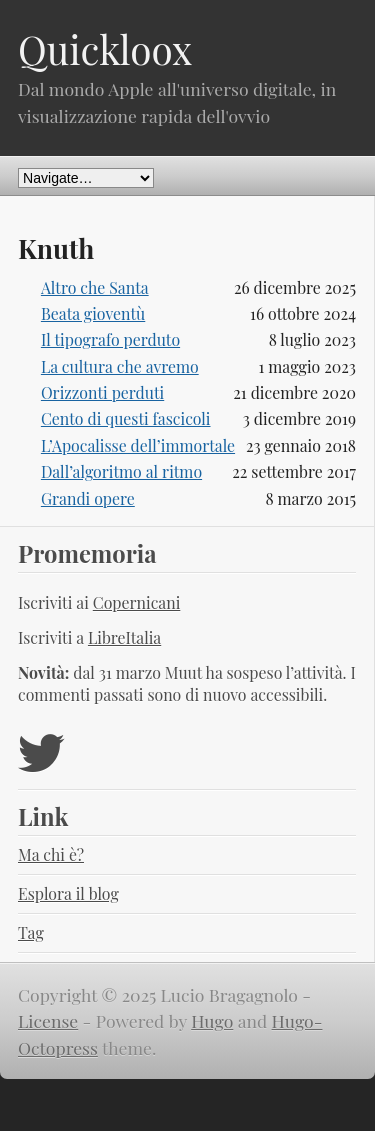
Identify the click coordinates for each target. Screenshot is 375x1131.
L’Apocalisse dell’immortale (138, 445)
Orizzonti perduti (102, 392)
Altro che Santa (95, 287)
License (48, 1020)
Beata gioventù (93, 313)
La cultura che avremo (120, 366)
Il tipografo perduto (110, 339)
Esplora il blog (68, 893)
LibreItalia (124, 637)
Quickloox (105, 49)
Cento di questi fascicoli (126, 418)
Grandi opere (88, 498)
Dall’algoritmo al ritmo (121, 471)
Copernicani (137, 602)
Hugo (212, 1020)
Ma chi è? (51, 854)
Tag (31, 932)
